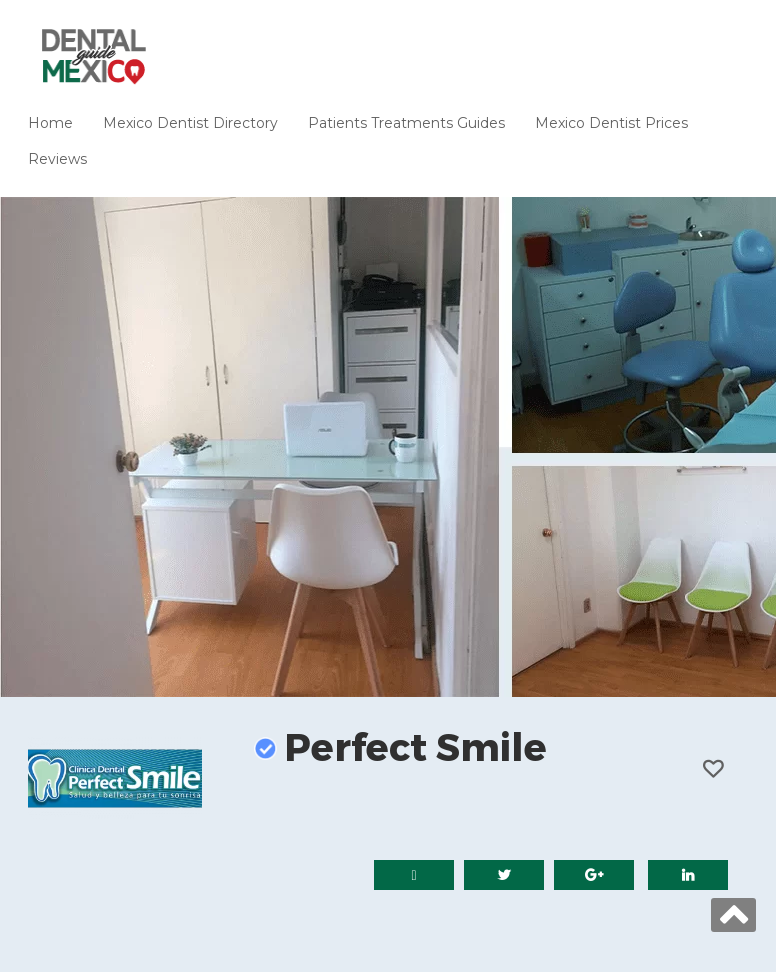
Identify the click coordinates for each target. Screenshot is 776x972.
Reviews (57, 159)
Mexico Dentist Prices (611, 123)
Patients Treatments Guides (406, 123)
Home (50, 123)
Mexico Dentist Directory (190, 123)
